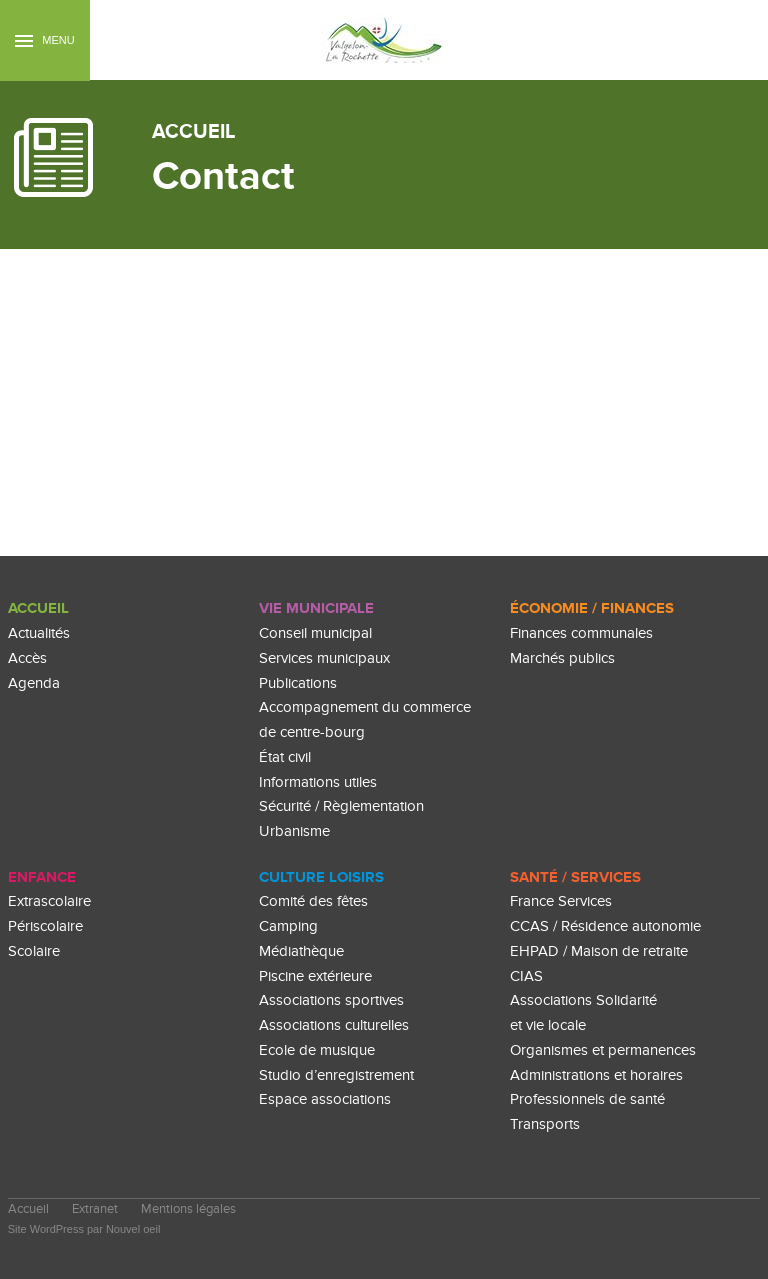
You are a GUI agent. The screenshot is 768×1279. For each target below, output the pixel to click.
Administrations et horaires (596, 1075)
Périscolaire (45, 926)
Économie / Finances (592, 608)
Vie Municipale (316, 608)
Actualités (39, 633)
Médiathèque (301, 951)
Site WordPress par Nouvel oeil (84, 1229)
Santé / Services (575, 877)
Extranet (95, 1209)
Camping (288, 926)
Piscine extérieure (315, 976)
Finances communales (581, 633)
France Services (561, 901)
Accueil (38, 608)
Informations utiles (318, 782)
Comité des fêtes (313, 901)
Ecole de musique (317, 1050)
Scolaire (34, 951)
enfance (42, 877)
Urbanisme (294, 831)
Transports (545, 1124)
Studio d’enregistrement (336, 1075)
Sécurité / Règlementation (341, 806)
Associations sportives (331, 1000)
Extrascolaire (49, 901)
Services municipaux (324, 658)
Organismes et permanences (603, 1050)
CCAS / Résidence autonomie (605, 926)
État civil (285, 757)
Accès (27, 658)
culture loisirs (321, 877)
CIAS (526, 976)
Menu (44, 40)
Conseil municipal (315, 633)
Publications (298, 683)
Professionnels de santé (587, 1099)
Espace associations (325, 1099)
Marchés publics (562, 658)
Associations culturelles (334, 1025)
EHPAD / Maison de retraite (599, 951)
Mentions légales (188, 1209)
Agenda (34, 683)
